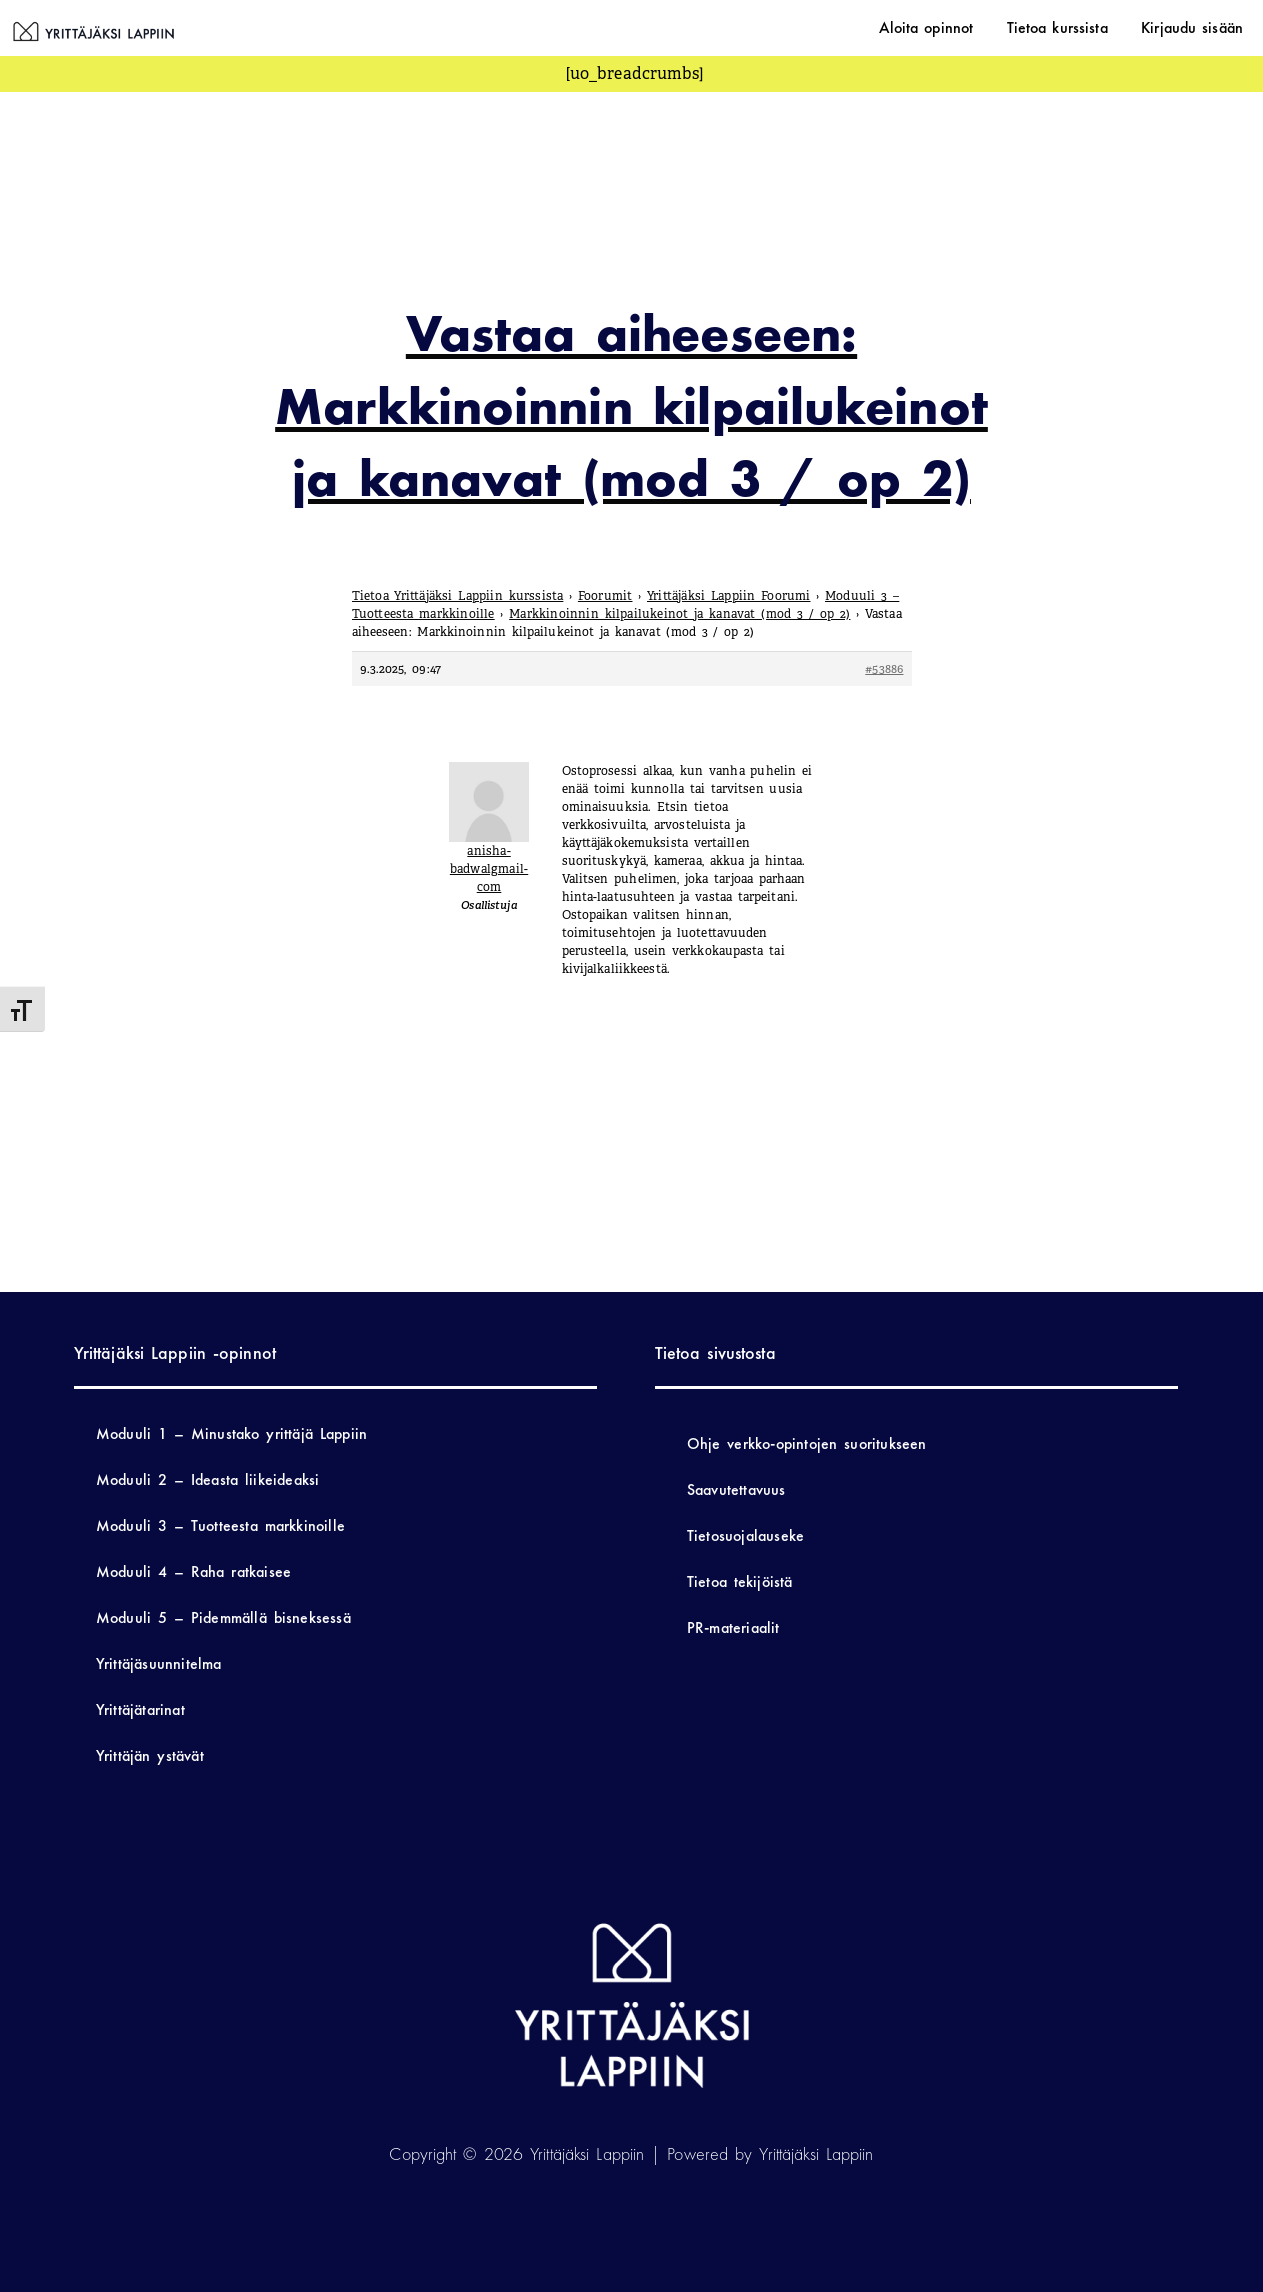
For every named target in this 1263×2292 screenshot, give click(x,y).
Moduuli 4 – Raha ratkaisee (193, 1571)
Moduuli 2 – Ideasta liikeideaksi (208, 1479)
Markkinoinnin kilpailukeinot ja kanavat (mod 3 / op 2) (679, 614)
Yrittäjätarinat (140, 1709)
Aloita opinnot (956, 27)
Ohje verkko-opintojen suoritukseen (807, 1443)
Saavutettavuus (736, 1489)
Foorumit (605, 596)
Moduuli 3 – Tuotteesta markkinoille (220, 1525)
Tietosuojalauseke (745, 1535)
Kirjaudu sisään (1198, 27)
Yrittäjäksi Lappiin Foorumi (729, 596)
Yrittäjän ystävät (150, 1755)
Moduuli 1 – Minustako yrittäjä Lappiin (231, 1433)
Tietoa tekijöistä (740, 1581)
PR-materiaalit (733, 1627)
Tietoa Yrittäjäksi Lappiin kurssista (458, 596)
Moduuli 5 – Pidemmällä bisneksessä (223, 1617)
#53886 (884, 669)
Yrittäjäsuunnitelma (159, 1663)
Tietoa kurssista (1075, 27)
